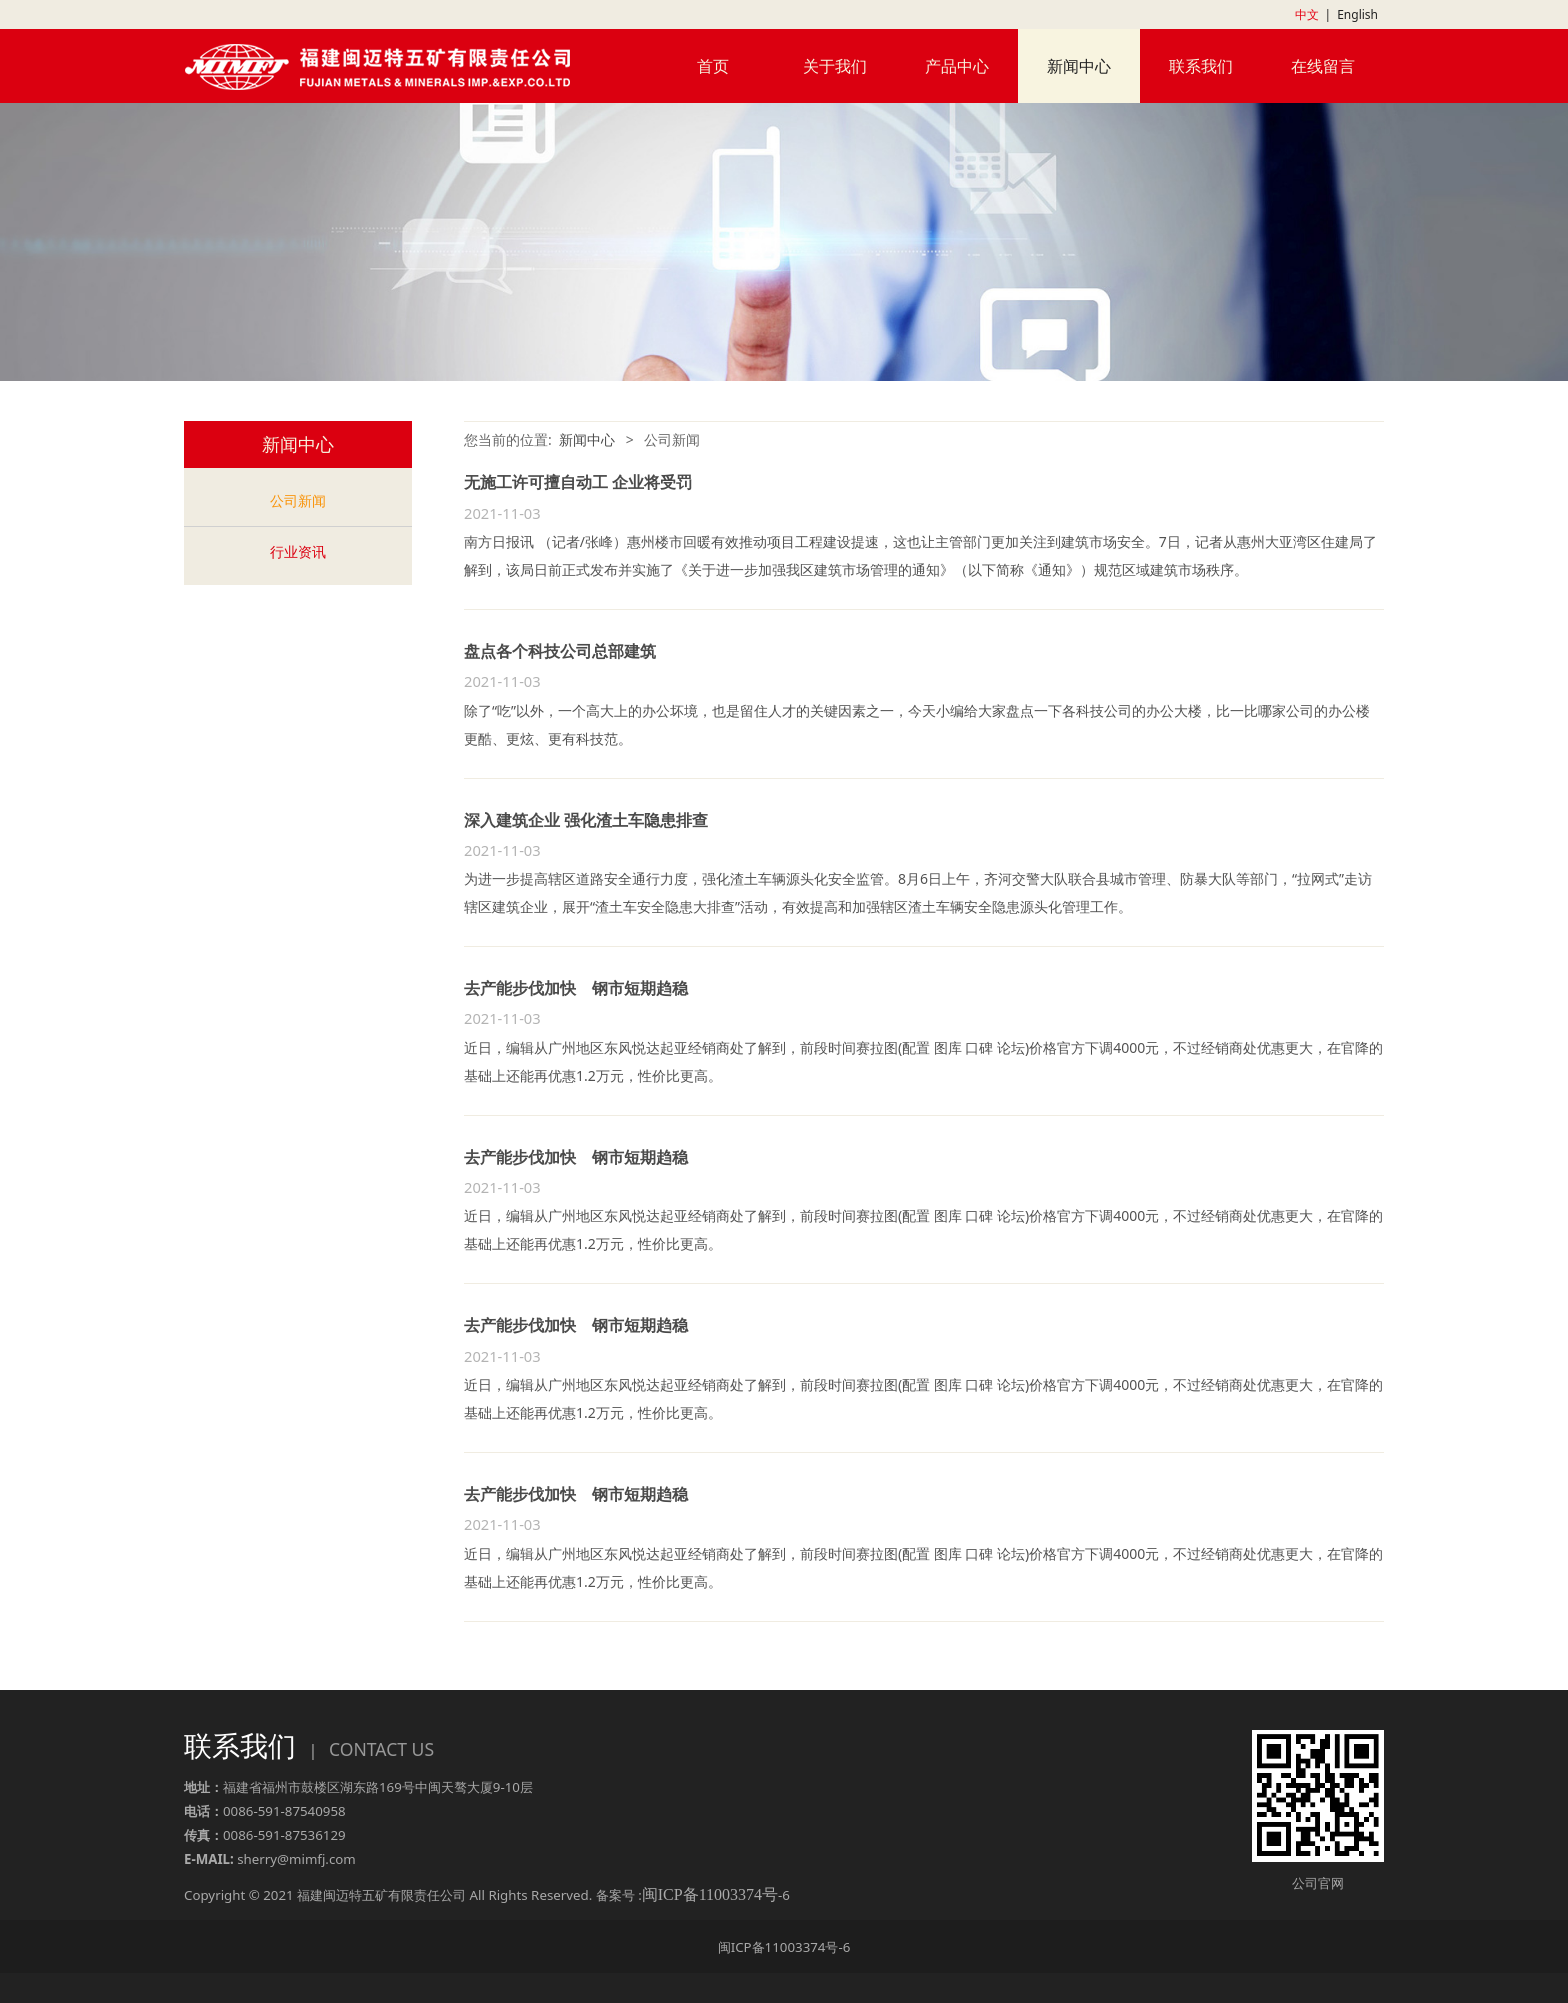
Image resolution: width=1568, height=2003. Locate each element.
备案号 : (687, 1895)
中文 (1307, 14)
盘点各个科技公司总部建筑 (560, 651)
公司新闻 (298, 500)
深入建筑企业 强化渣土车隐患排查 (586, 820)
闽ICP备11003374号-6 (784, 1947)
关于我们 (835, 66)
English (1357, 14)
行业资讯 (298, 551)
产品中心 (957, 66)
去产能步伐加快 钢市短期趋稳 (576, 988)
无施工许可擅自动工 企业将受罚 (578, 482)
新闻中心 (1079, 66)
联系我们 (1201, 66)
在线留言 (1323, 66)
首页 (713, 66)
